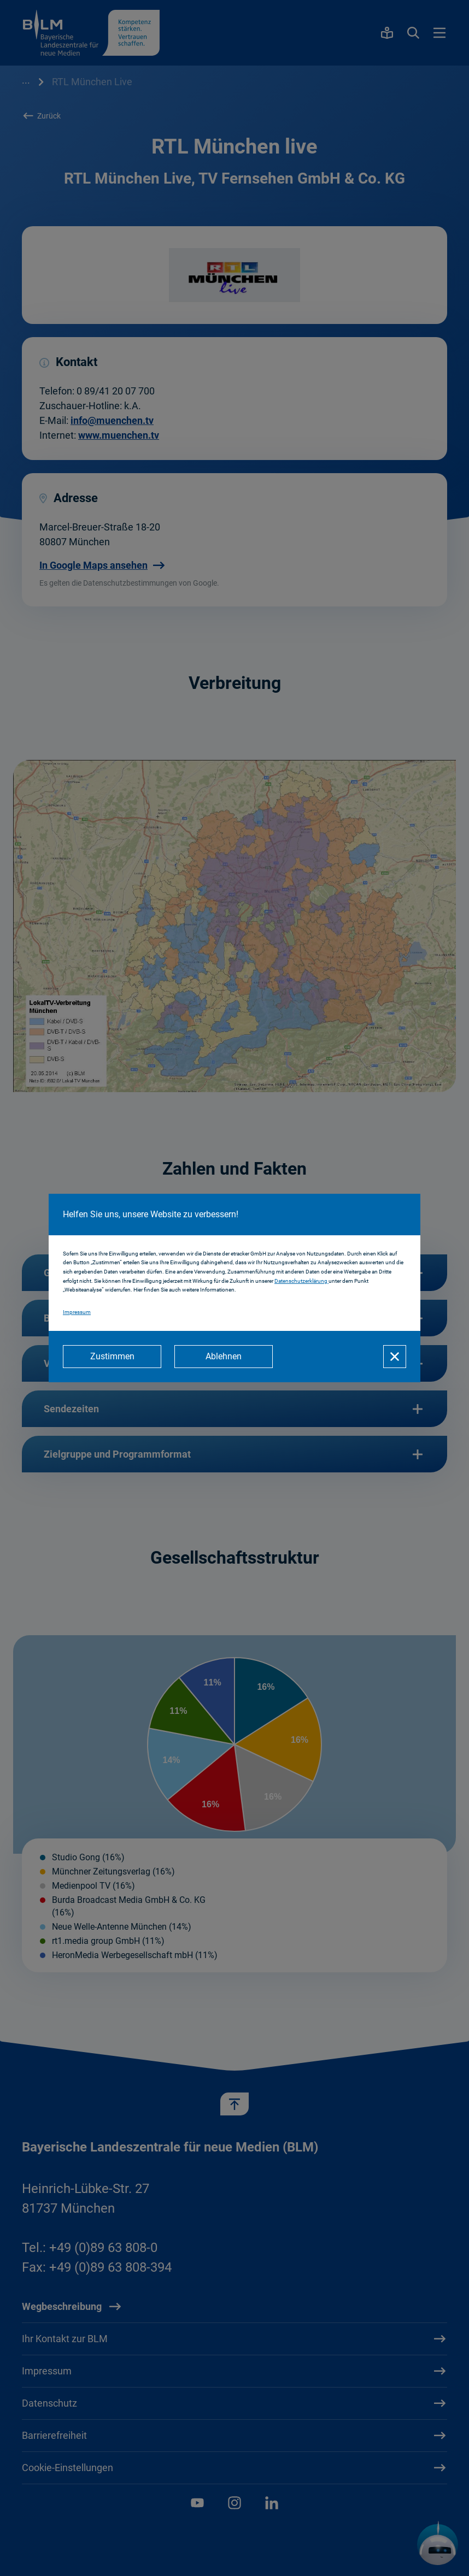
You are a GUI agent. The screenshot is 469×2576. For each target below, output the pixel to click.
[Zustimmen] (112, 1356)
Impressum (77, 1312)
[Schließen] (394, 1356)
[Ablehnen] (223, 1356)
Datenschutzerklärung (301, 1280)
